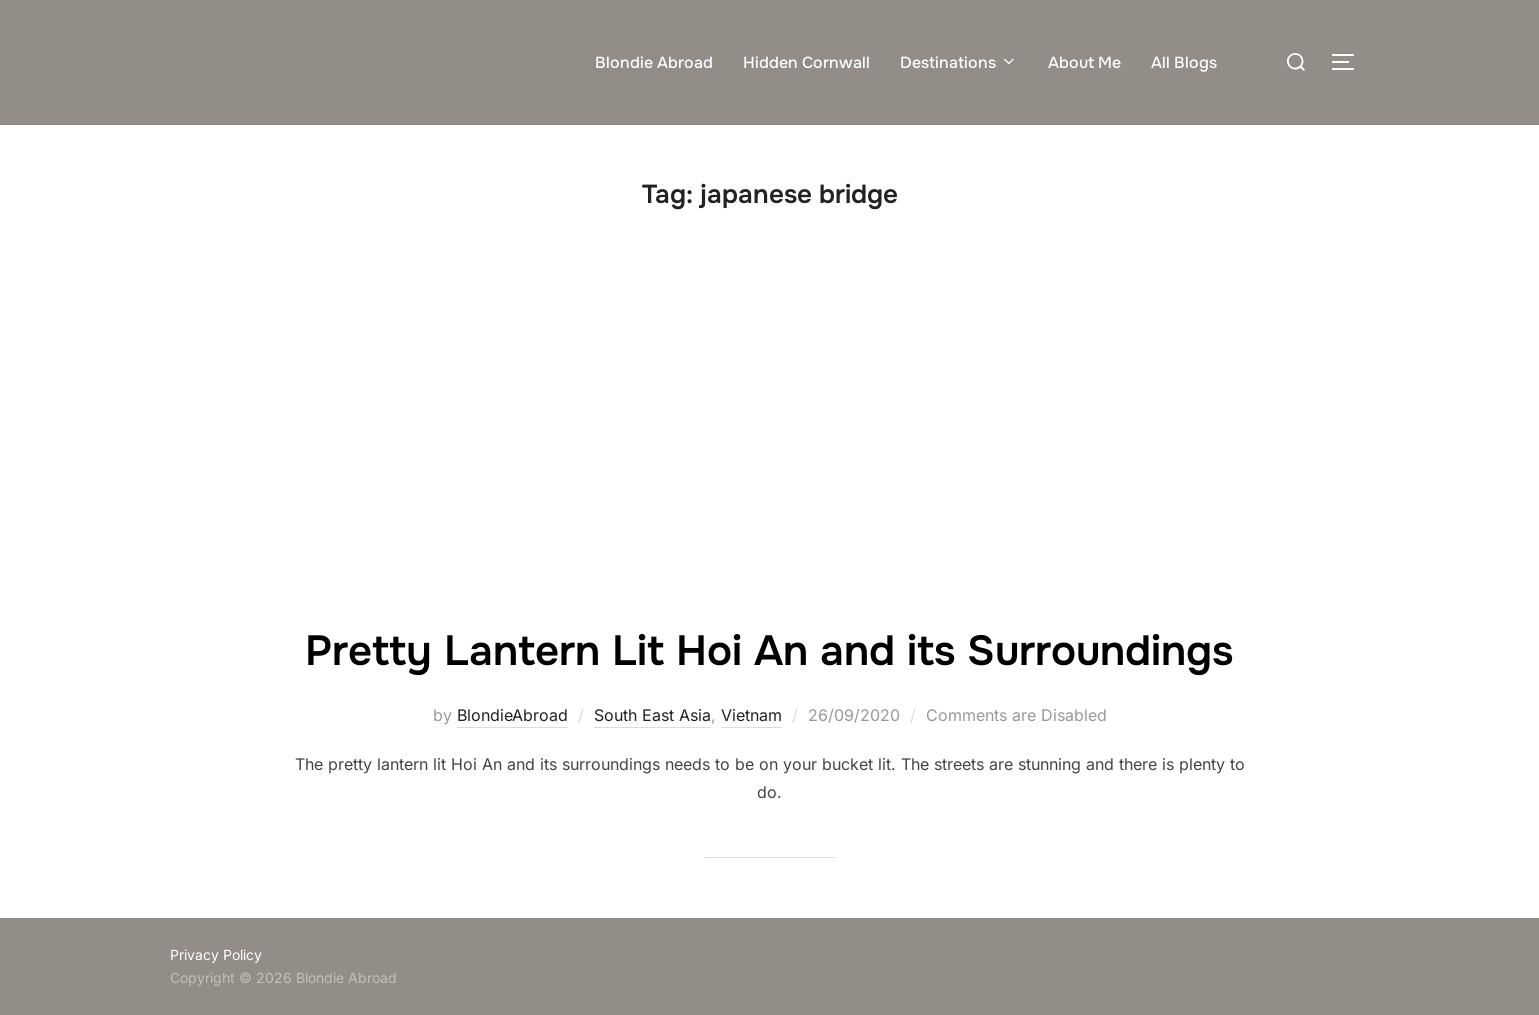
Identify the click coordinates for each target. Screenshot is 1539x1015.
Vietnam (751, 715)
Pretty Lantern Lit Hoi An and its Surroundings (769, 651)
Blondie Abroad (654, 62)
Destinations (959, 62)
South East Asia (652, 715)
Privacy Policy (216, 954)
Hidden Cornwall (806, 62)
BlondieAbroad (512, 715)
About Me (1084, 62)
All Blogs (1184, 62)
